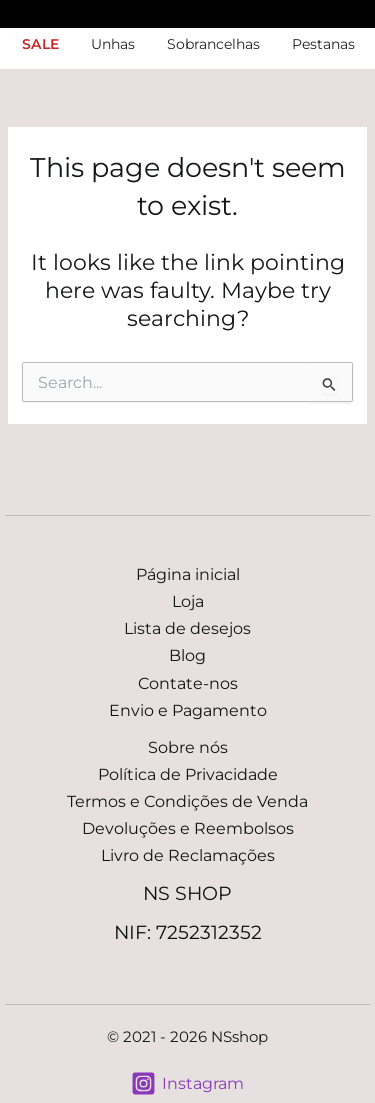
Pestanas (323, 44)
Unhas (113, 44)
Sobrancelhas (213, 44)
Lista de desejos (187, 628)
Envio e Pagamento (188, 710)
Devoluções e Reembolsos (188, 828)
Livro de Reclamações (188, 855)
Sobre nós (188, 747)
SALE (40, 44)
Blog (187, 655)
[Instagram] (187, 1083)
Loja (188, 601)
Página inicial (188, 574)
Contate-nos (188, 683)
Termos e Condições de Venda (187, 801)
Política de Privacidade (188, 774)
